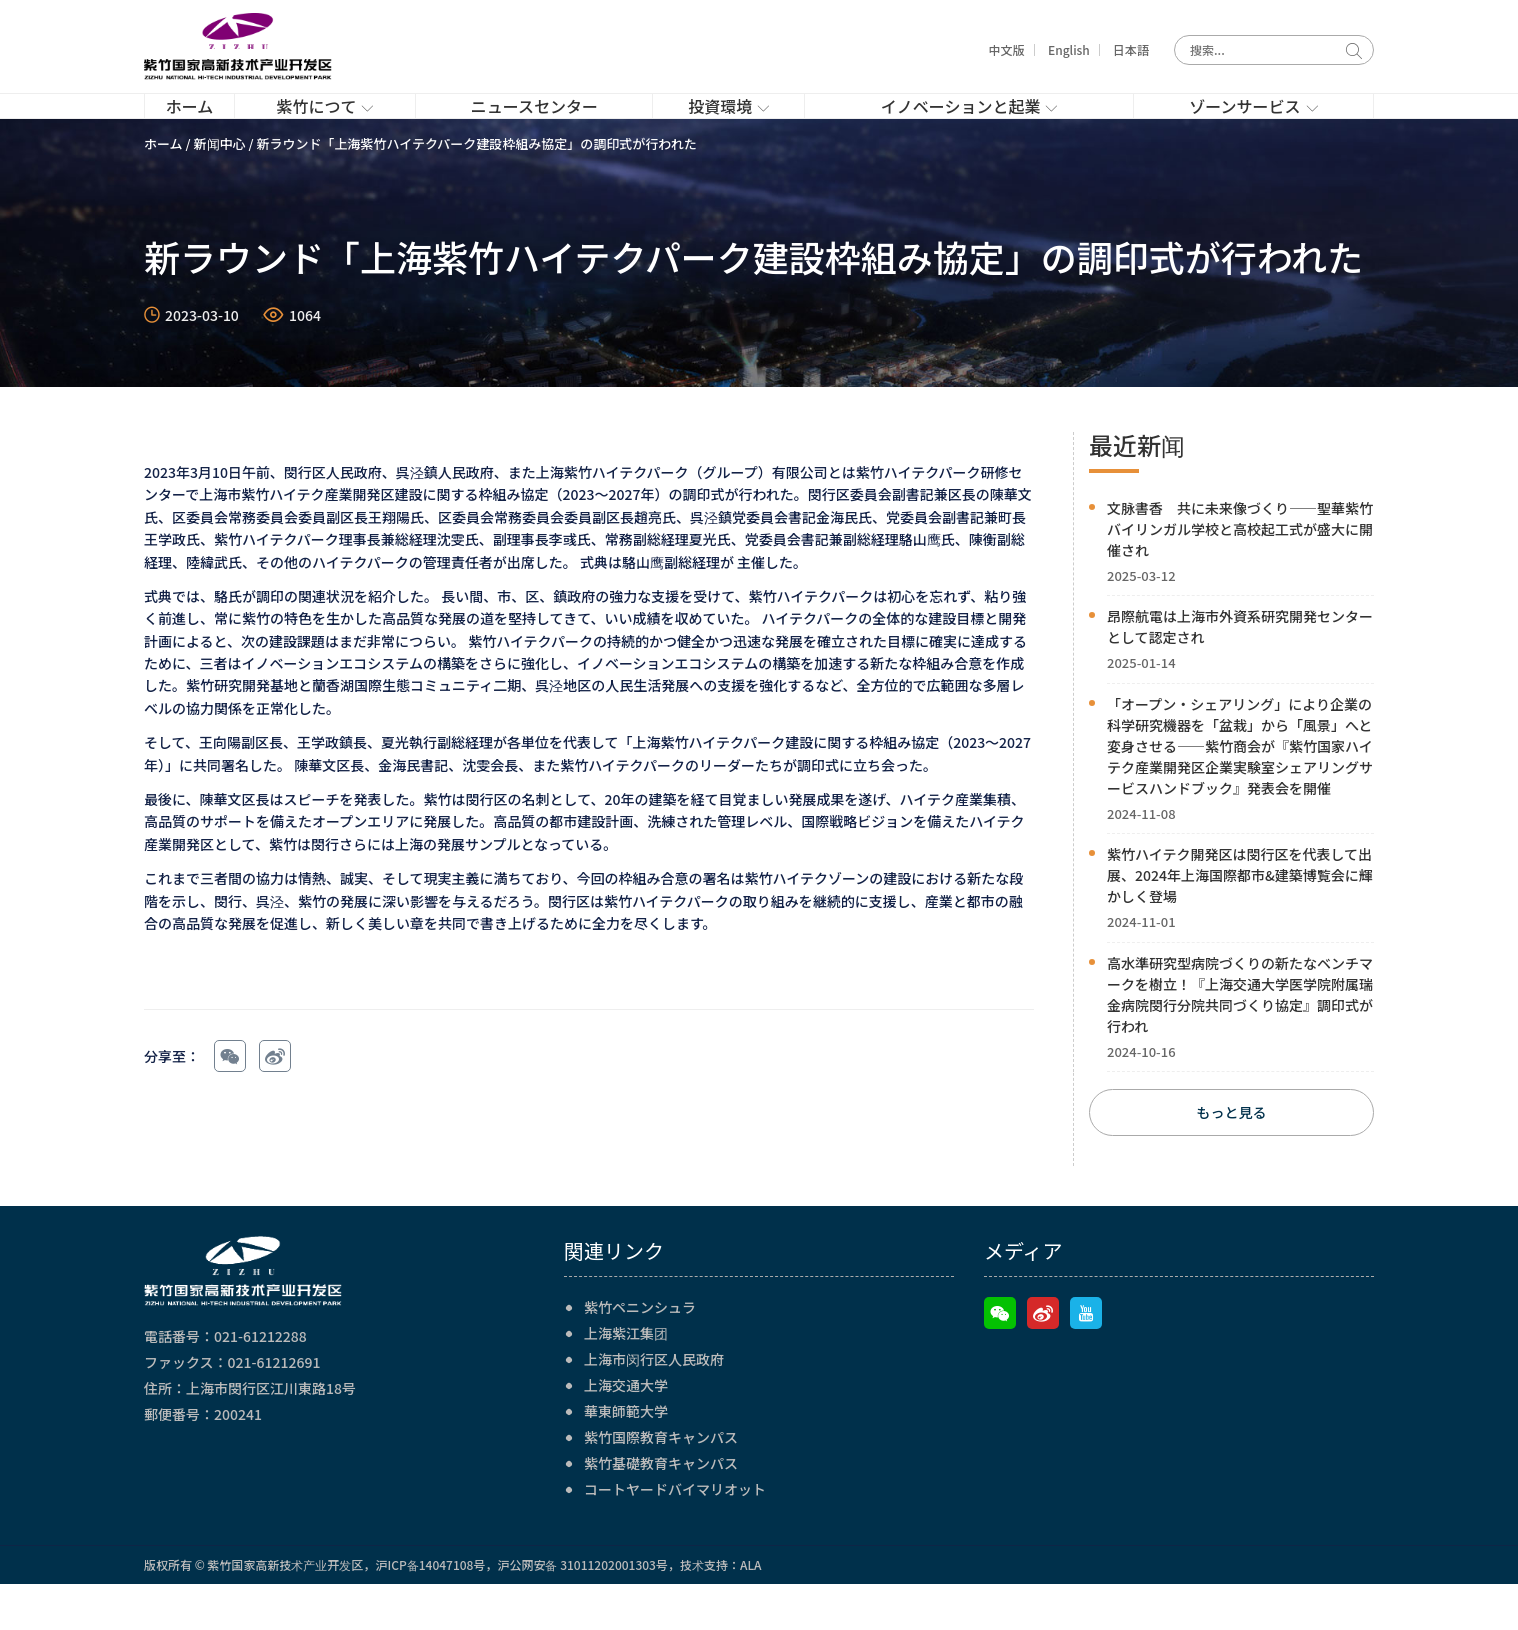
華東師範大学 (626, 1457)
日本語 (1131, 49)
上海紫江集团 (626, 1379)
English (1069, 49)
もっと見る (1232, 1158)
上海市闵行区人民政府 (654, 1405)
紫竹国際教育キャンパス (661, 1483)
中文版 (1007, 49)
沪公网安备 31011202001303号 (582, 1610)
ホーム (163, 186)
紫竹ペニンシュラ (640, 1353)
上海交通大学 (626, 1431)
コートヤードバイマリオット (675, 1535)
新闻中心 (220, 186)
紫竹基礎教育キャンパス (661, 1509)
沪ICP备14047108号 (430, 1610)
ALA (751, 1610)
